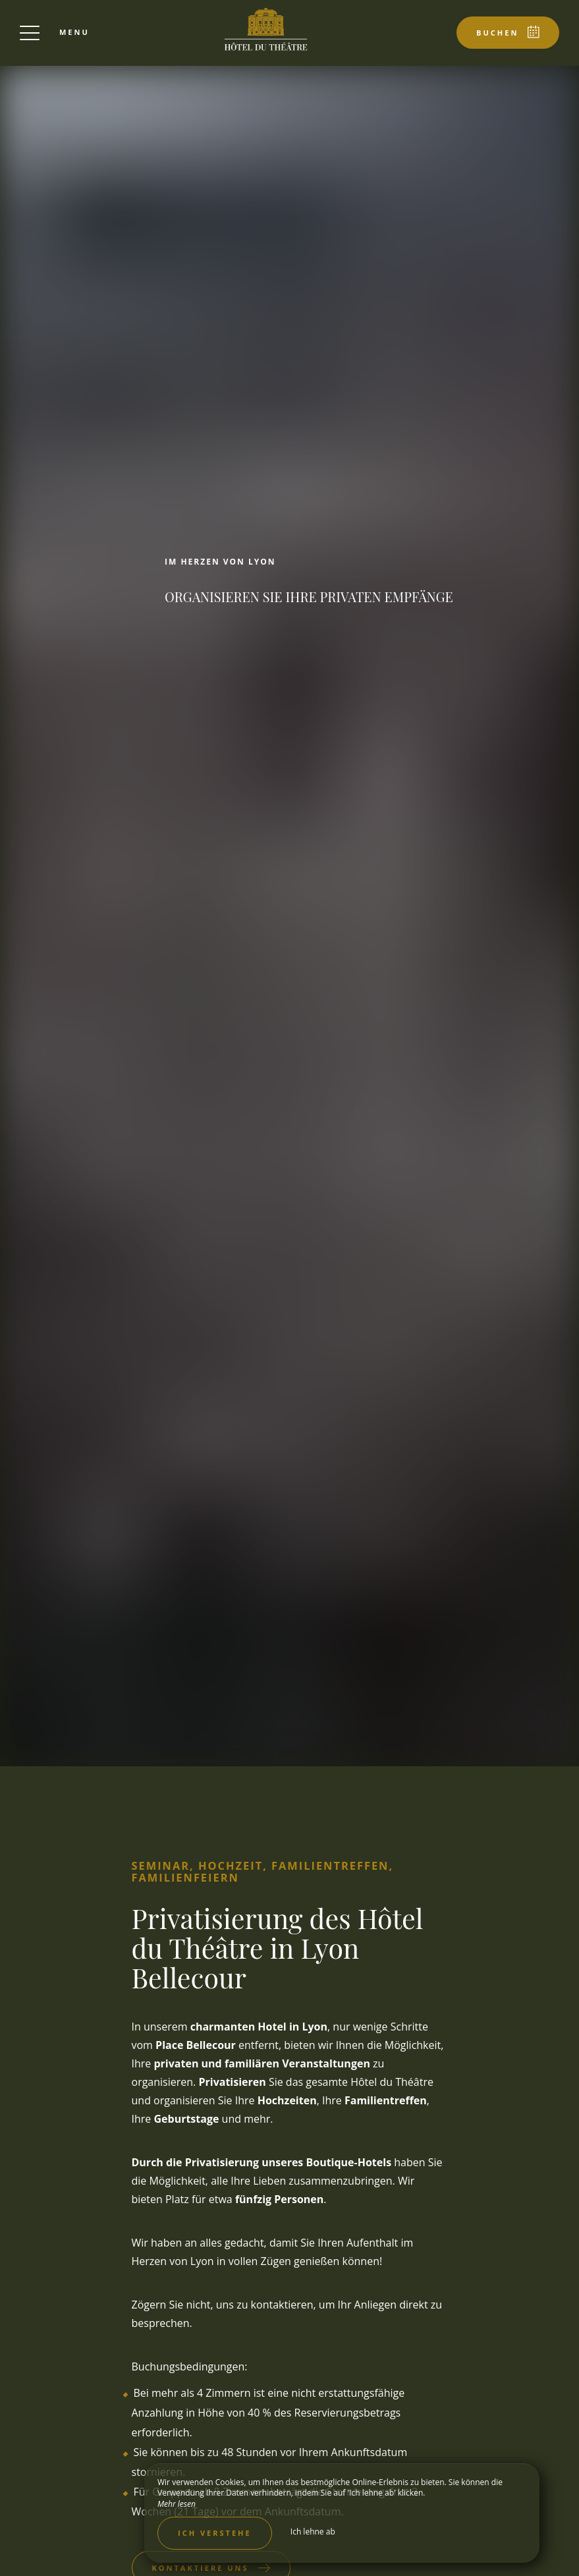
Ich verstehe (215, 2533)
